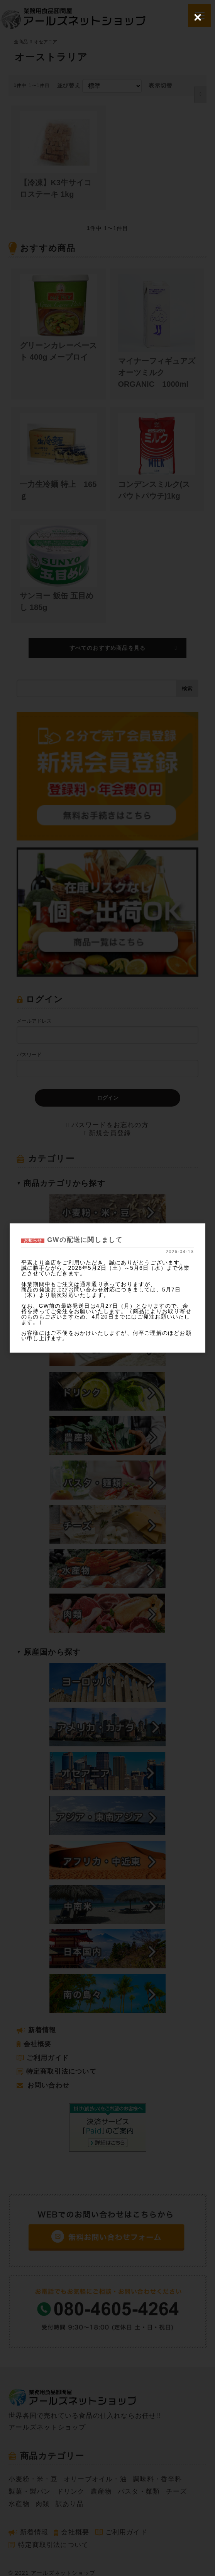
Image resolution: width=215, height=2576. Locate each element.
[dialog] (107, 1288)
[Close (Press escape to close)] (197, 17)
